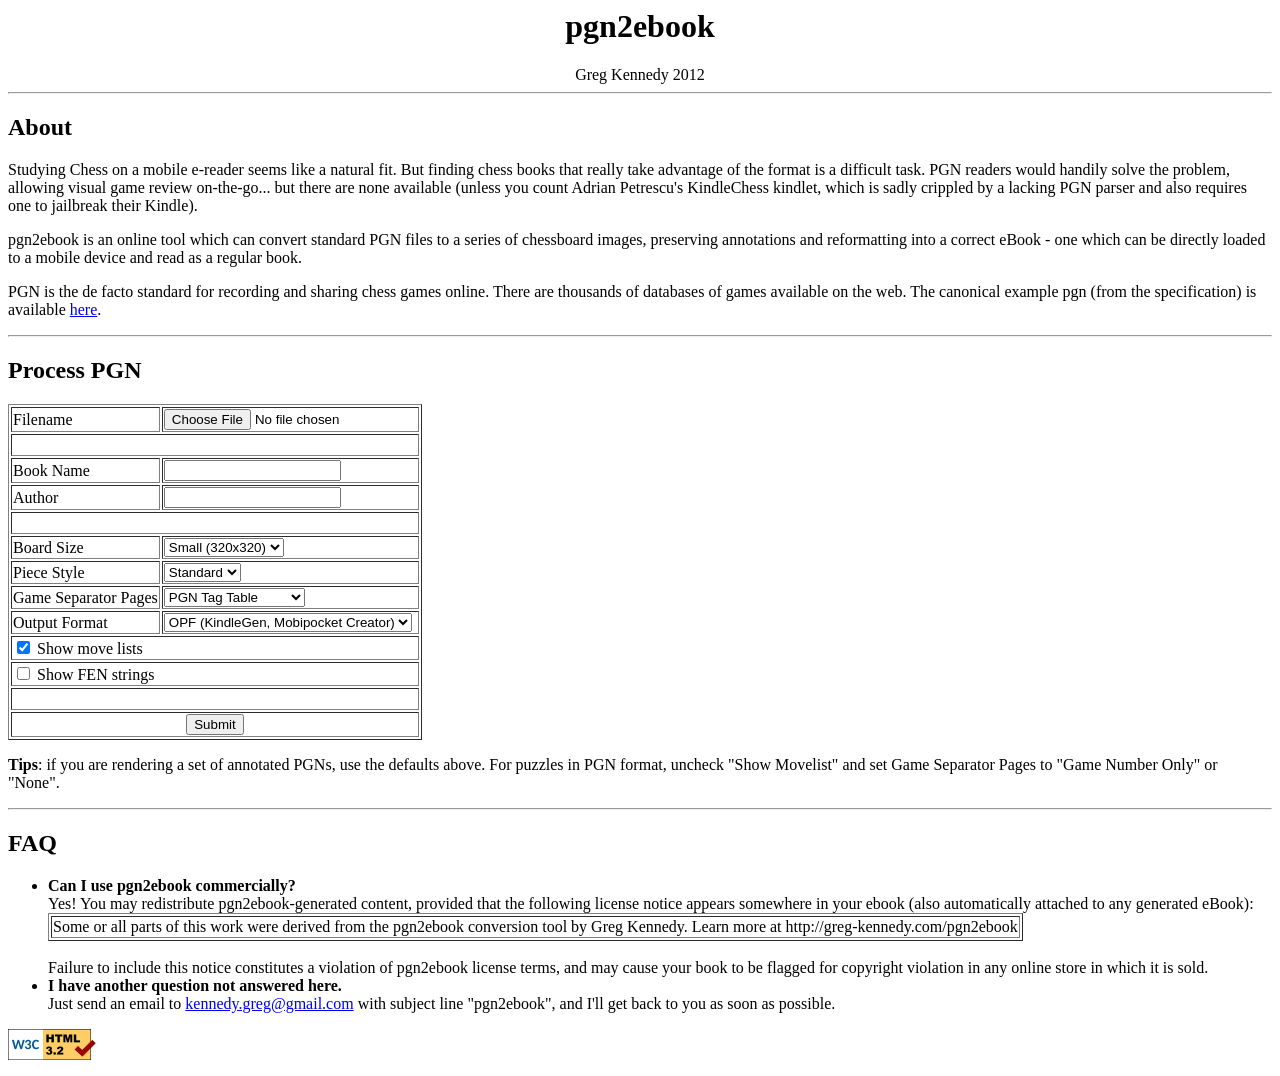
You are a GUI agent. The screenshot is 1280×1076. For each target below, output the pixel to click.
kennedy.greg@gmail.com (269, 1003)
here (84, 309)
